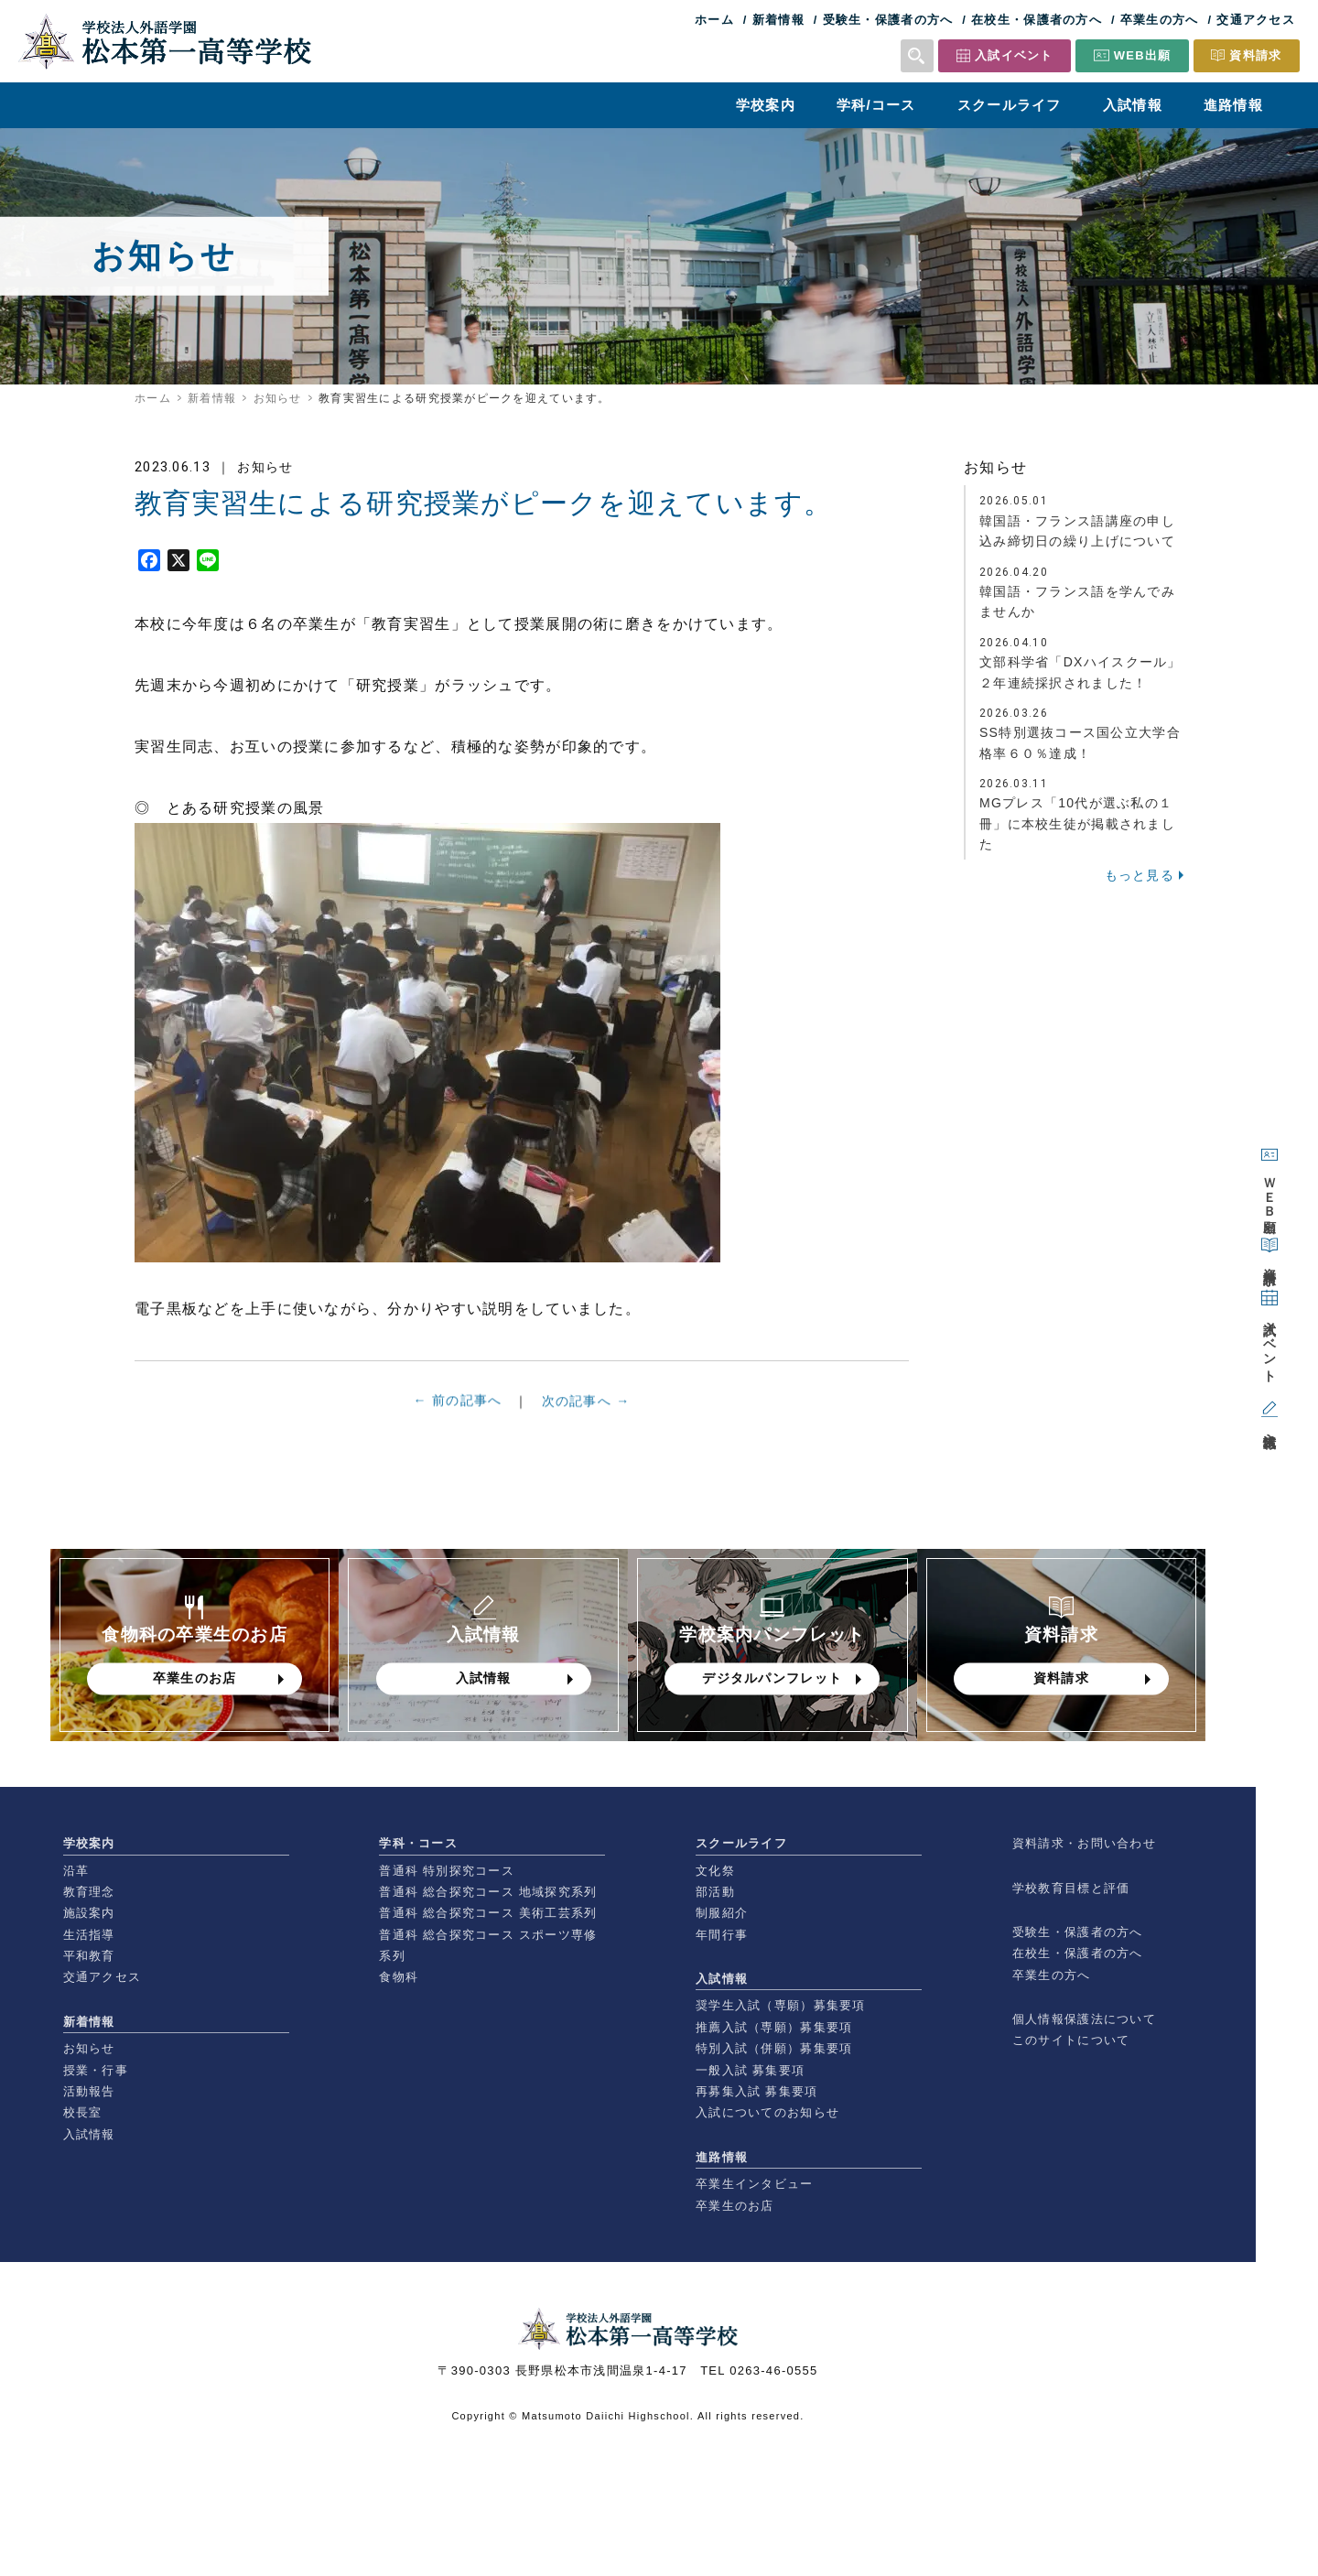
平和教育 (89, 1956)
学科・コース (418, 1843)
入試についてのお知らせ (767, 2112)
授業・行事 (95, 2070)
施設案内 (89, 1913)
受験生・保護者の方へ (888, 20)
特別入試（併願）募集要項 (774, 2048)
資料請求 (1255, 55)
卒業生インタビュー (755, 2184)
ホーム (714, 20)
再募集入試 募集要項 (756, 2091)
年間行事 (722, 1935)
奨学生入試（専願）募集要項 (781, 2005)
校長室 (83, 2112)
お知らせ (278, 398)
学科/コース (876, 105)
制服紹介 (722, 1913)
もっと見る (1139, 875)
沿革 (76, 1871)
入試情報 (1132, 105)
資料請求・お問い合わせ (1084, 1843)
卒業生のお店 (735, 2206)
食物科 (398, 1977)
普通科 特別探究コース (446, 1871)
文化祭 (715, 1871)
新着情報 (778, 20)
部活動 (715, 1892)
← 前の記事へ (458, 1405)
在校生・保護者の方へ (1036, 20)
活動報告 (89, 2091)
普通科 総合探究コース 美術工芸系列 (488, 1913)
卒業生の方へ (1159, 20)
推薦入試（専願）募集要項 (774, 2027)
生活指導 (89, 1935)
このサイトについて (1071, 2040)
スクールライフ (1009, 105)
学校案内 (765, 105)
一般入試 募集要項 (750, 2070)
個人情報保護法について (1084, 2019)
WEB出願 (1143, 55)
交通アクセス (1255, 20)
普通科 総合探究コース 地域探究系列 (488, 1892)
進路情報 (1233, 105)
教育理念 (89, 1892)
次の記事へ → (586, 1411)
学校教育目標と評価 (1071, 1888)
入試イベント (1014, 55)
